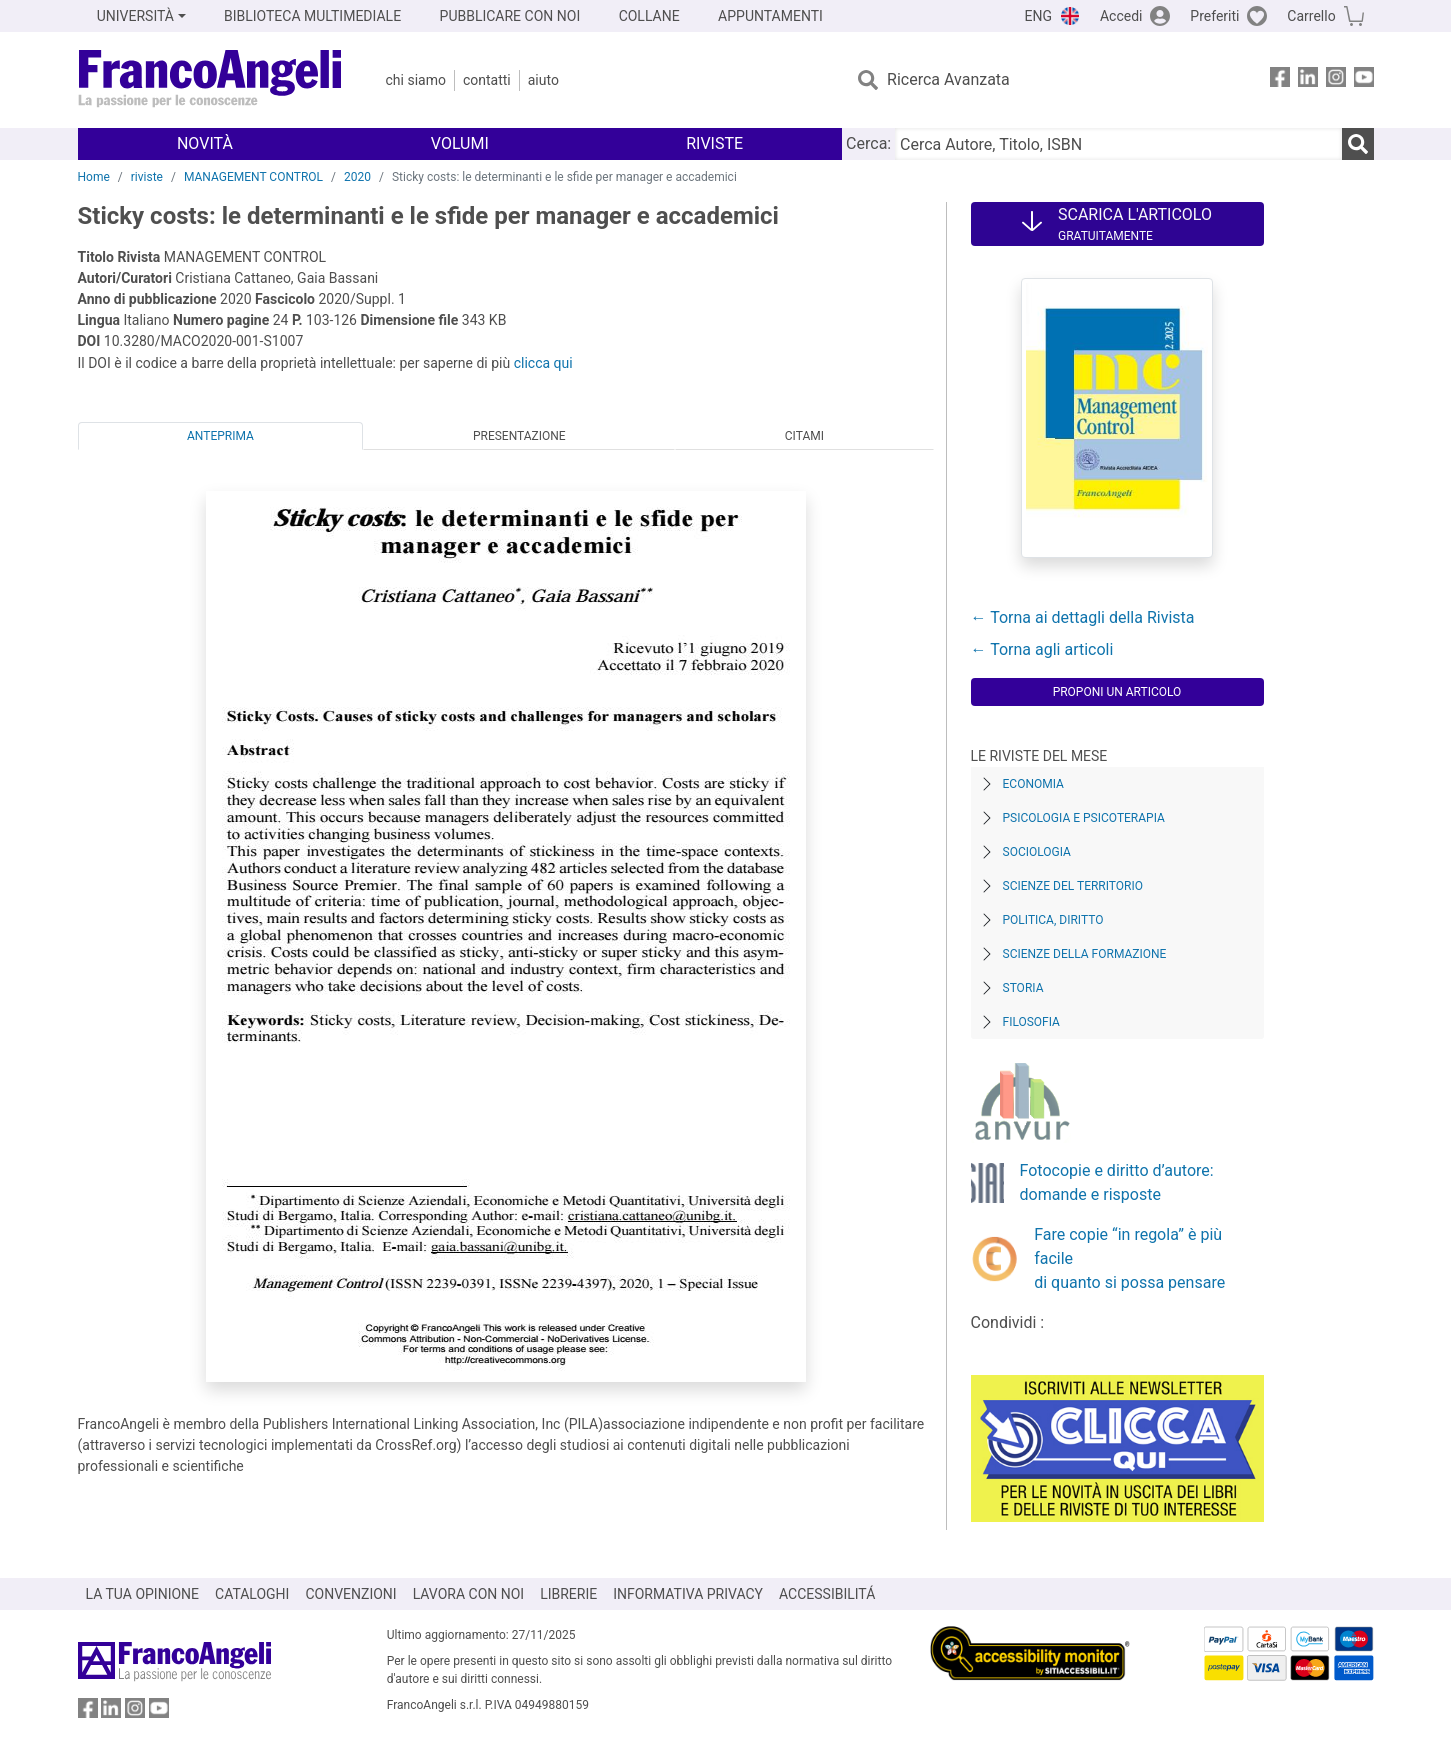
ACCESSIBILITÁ (827, 1594)
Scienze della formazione (1085, 954)
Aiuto (543, 80)
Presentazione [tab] (519, 436)
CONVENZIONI (350, 1594)
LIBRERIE (568, 1594)
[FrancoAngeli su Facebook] (1280, 80)
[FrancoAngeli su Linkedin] (1308, 80)
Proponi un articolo (1117, 692)
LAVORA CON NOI (469, 1594)
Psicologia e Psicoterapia (1084, 818)
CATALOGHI (252, 1594)
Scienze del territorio (1073, 886)
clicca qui (543, 363)
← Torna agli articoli (1042, 649)
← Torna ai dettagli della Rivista (1083, 617)
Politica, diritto (1053, 920)
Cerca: (868, 143)
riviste (147, 177)
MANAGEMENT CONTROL (253, 177)
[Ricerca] (1358, 144)
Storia (1023, 988)
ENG (1038, 16)
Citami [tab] (804, 436)
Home (94, 177)
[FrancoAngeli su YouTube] (1364, 80)
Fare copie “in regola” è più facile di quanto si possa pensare (1129, 1258)
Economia (1033, 784)
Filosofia (1031, 1022)
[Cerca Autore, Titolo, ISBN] (1118, 144)
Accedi (1121, 16)
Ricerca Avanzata (948, 79)
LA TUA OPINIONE (143, 1594)
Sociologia (1037, 852)
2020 (357, 177)
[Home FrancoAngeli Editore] (210, 80)
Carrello (1311, 16)
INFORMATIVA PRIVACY (688, 1594)
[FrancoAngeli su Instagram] (1336, 80)
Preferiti (1214, 16)
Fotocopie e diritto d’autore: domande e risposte (1117, 1182)
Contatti (487, 80)
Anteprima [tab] (220, 436)
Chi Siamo (416, 80)
